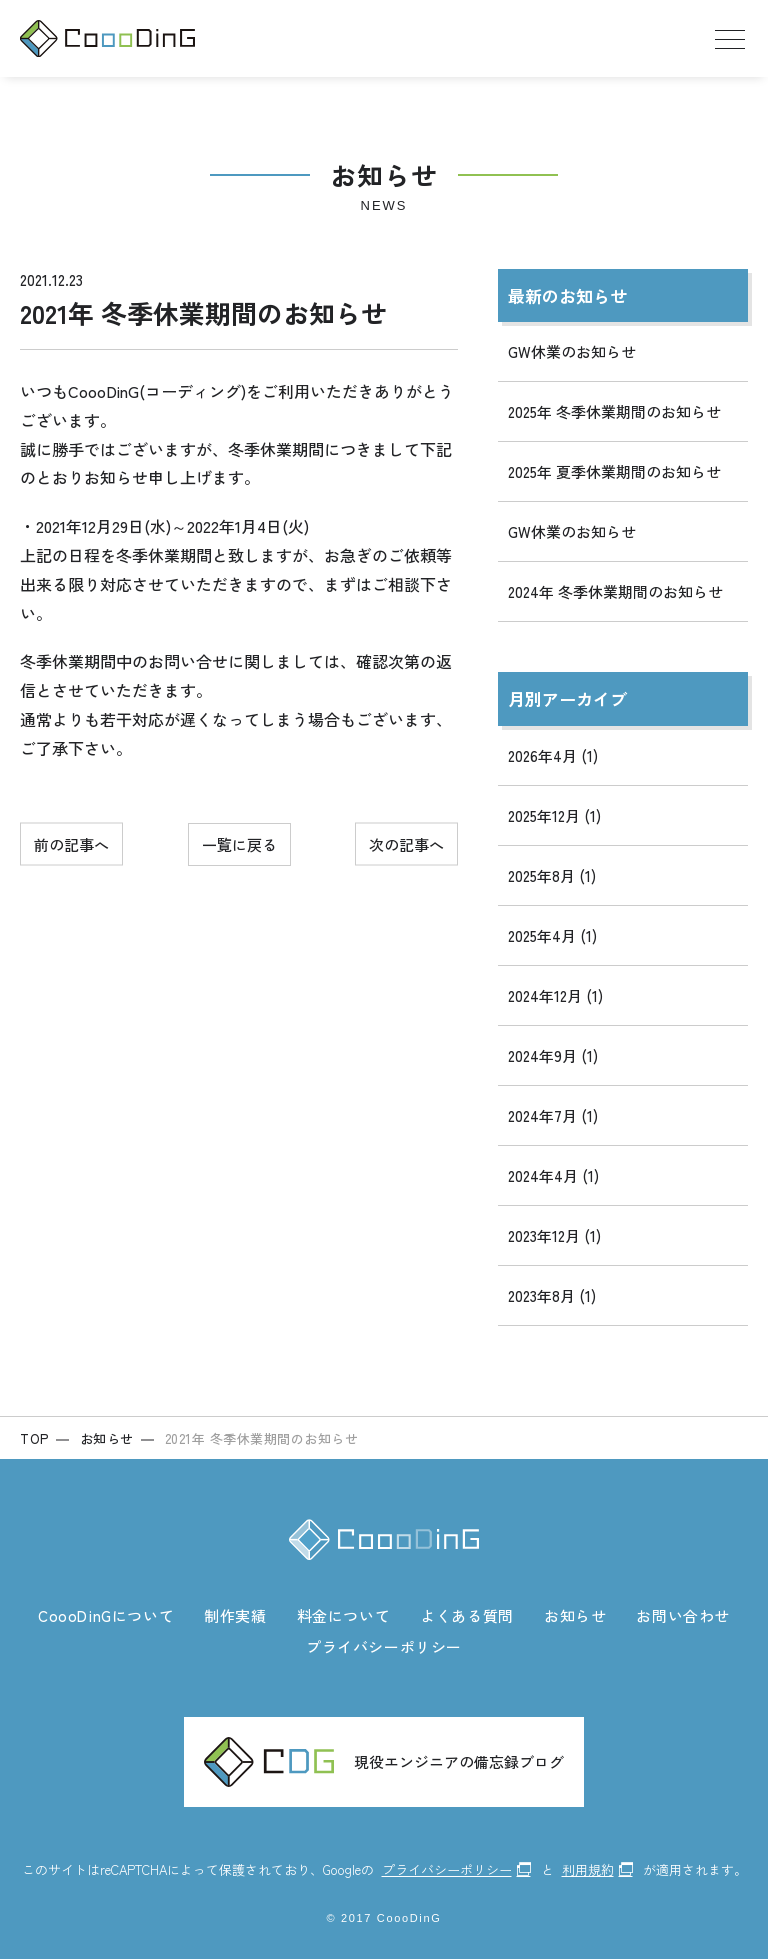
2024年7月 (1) (553, 1115)
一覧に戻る (239, 844)
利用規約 (588, 1869)
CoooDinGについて (106, 1615)
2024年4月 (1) (553, 1175)
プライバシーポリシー (384, 1646)
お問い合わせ (683, 1615)
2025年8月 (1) (552, 875)
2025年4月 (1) (552, 935)
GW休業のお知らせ (572, 351)
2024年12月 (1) (555, 995)
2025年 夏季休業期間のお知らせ (614, 471)
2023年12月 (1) (554, 1235)
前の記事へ (71, 844)
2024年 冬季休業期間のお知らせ (615, 591)
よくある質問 (467, 1615)
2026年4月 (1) (553, 755)
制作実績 (235, 1615)
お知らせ (575, 1615)
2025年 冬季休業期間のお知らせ (614, 411)
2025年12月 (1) (554, 815)
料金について (344, 1615)
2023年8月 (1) (552, 1295)
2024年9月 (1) (553, 1055)
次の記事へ (406, 844)
